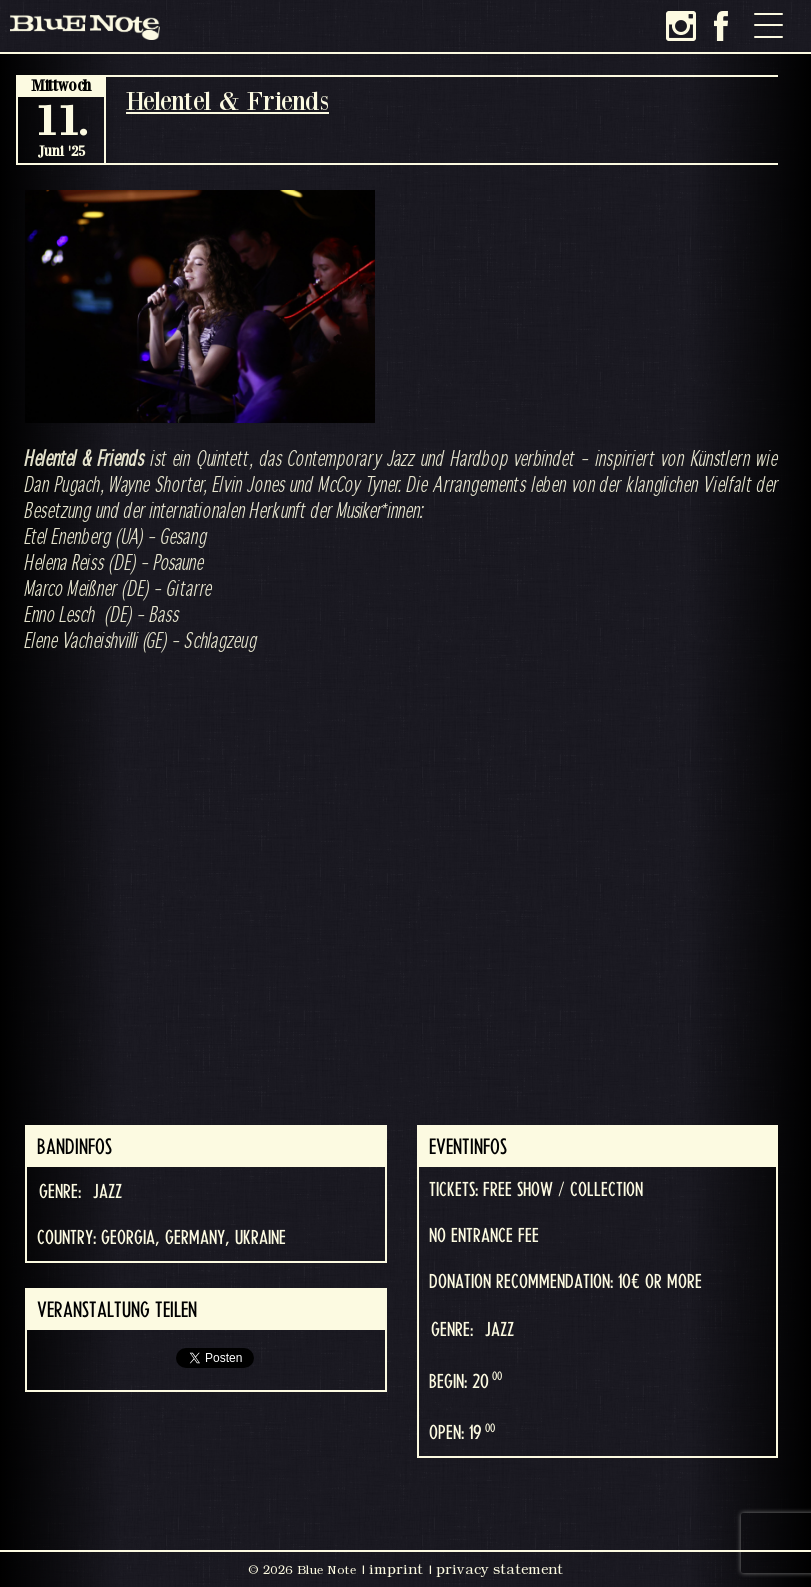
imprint (396, 1569)
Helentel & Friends (227, 100)
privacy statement (499, 1569)
